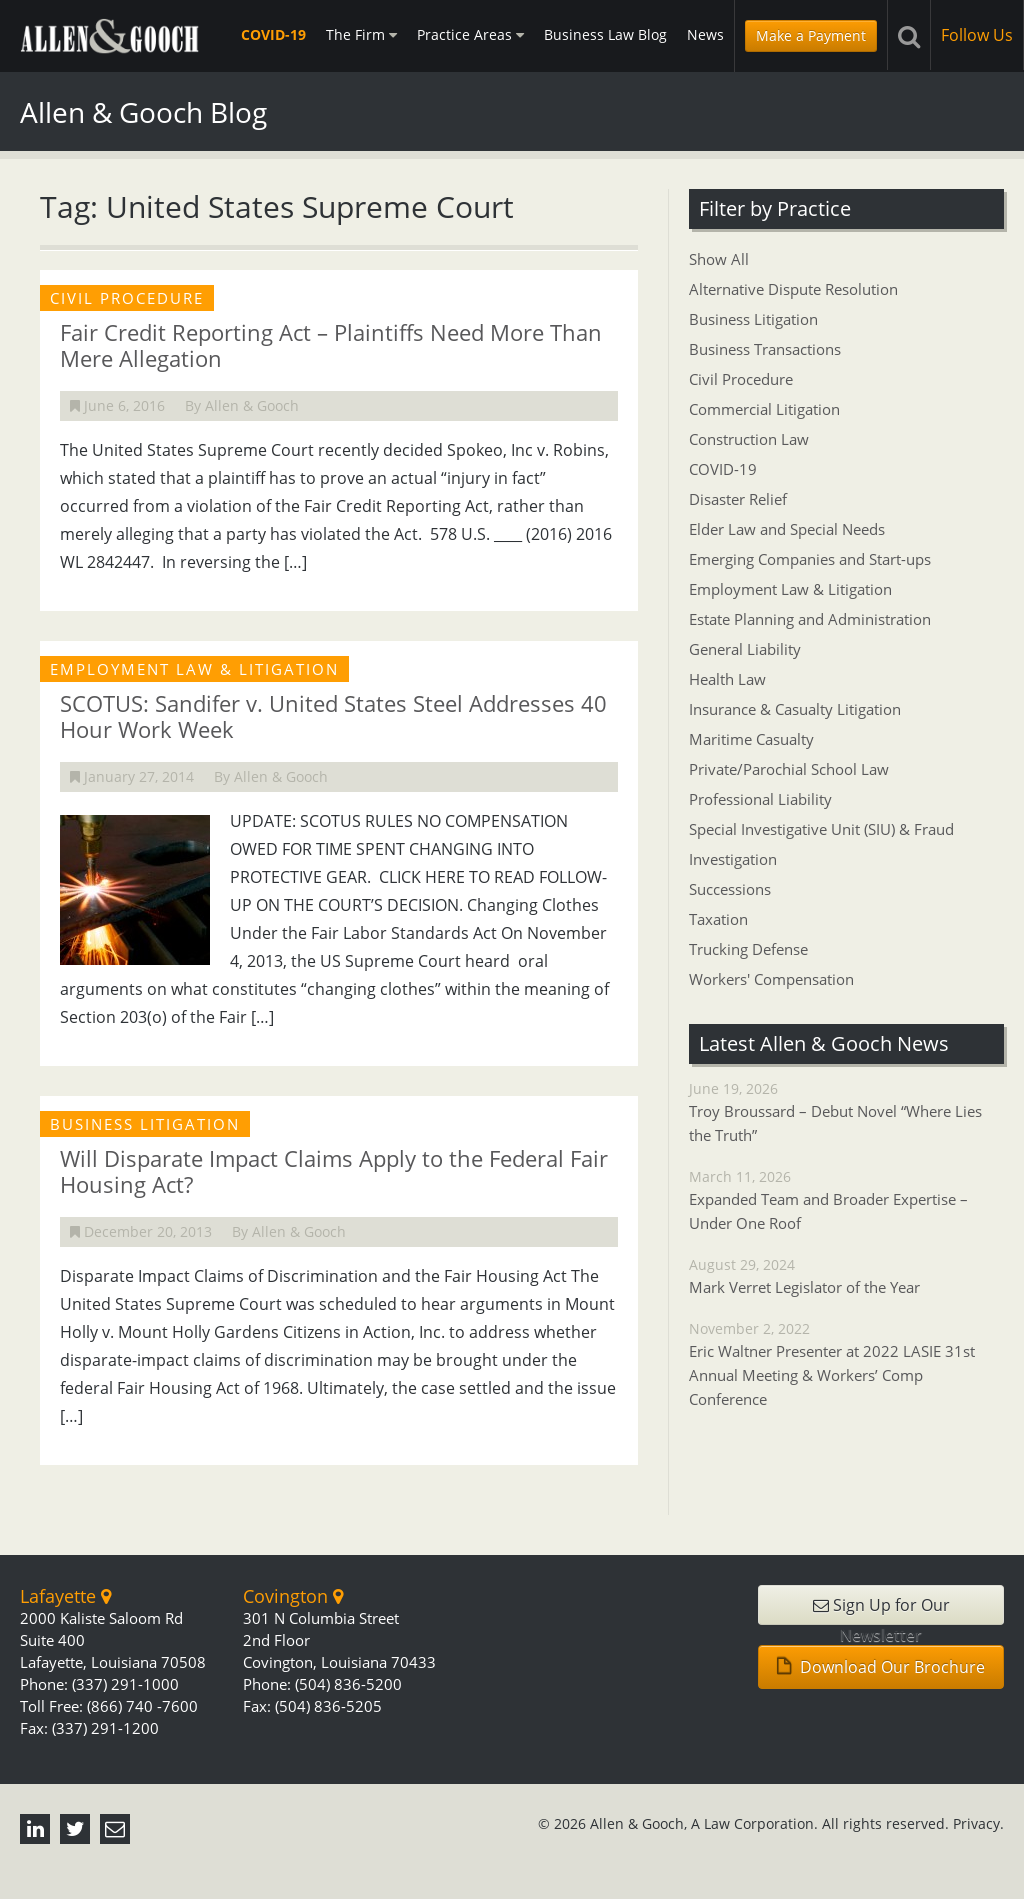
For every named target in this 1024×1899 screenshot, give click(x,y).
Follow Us (977, 35)
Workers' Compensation (771, 979)
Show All (719, 259)
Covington (293, 1596)
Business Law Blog (605, 34)
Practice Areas (470, 34)
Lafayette (65, 1596)
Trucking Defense (748, 949)
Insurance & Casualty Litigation (795, 709)
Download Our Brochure (881, 1667)
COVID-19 (273, 34)
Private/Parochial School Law (789, 769)
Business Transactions (765, 349)
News (705, 34)
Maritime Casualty (751, 739)
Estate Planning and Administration (810, 619)
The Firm (361, 34)
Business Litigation (753, 319)
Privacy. (978, 1823)
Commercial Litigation (764, 409)
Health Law (727, 679)
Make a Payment (811, 35)
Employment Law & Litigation (790, 589)
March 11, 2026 (846, 1201)
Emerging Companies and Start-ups (810, 559)
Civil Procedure (741, 379)
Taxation (718, 919)
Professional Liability (760, 799)
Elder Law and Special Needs (787, 529)
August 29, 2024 (846, 1277)
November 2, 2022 (846, 1365)
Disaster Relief (738, 499)
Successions (730, 889)
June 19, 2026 (846, 1113)
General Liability (745, 649)
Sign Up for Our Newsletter (881, 1609)
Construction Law (749, 439)
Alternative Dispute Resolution (793, 289)
